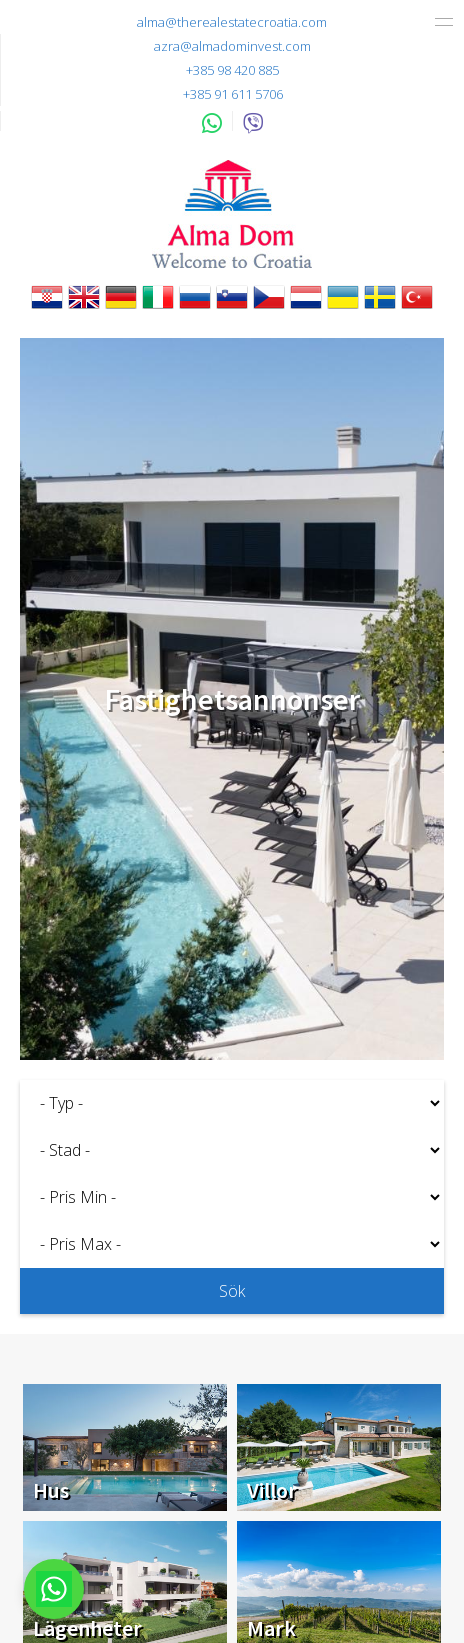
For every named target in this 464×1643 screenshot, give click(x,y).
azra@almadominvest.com (232, 46)
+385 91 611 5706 (233, 94)
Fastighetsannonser (232, 699)
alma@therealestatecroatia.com (232, 22)
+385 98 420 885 (232, 70)
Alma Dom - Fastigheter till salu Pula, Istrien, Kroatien (232, 214)
